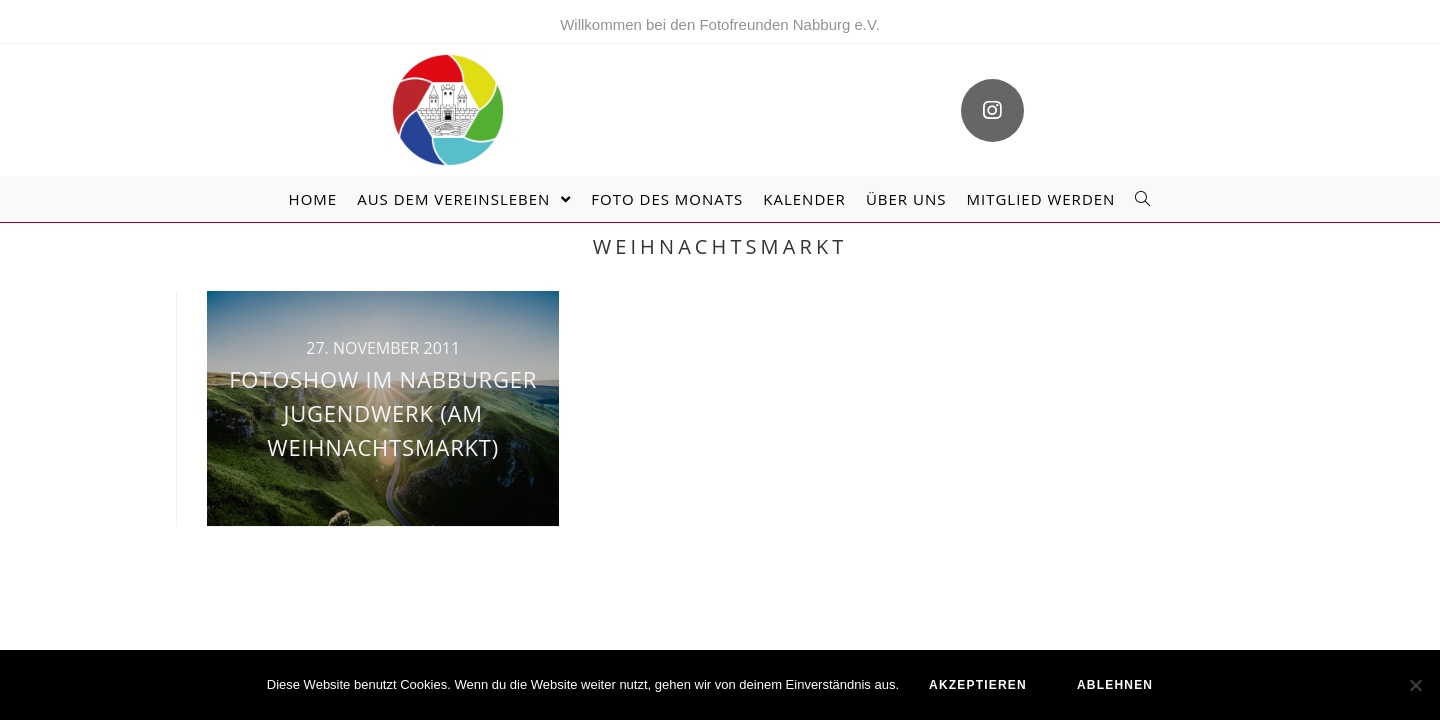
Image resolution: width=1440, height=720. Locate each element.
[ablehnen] (1415, 685)
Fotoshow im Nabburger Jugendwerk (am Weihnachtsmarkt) (383, 412)
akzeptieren (978, 685)
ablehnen (1115, 685)
